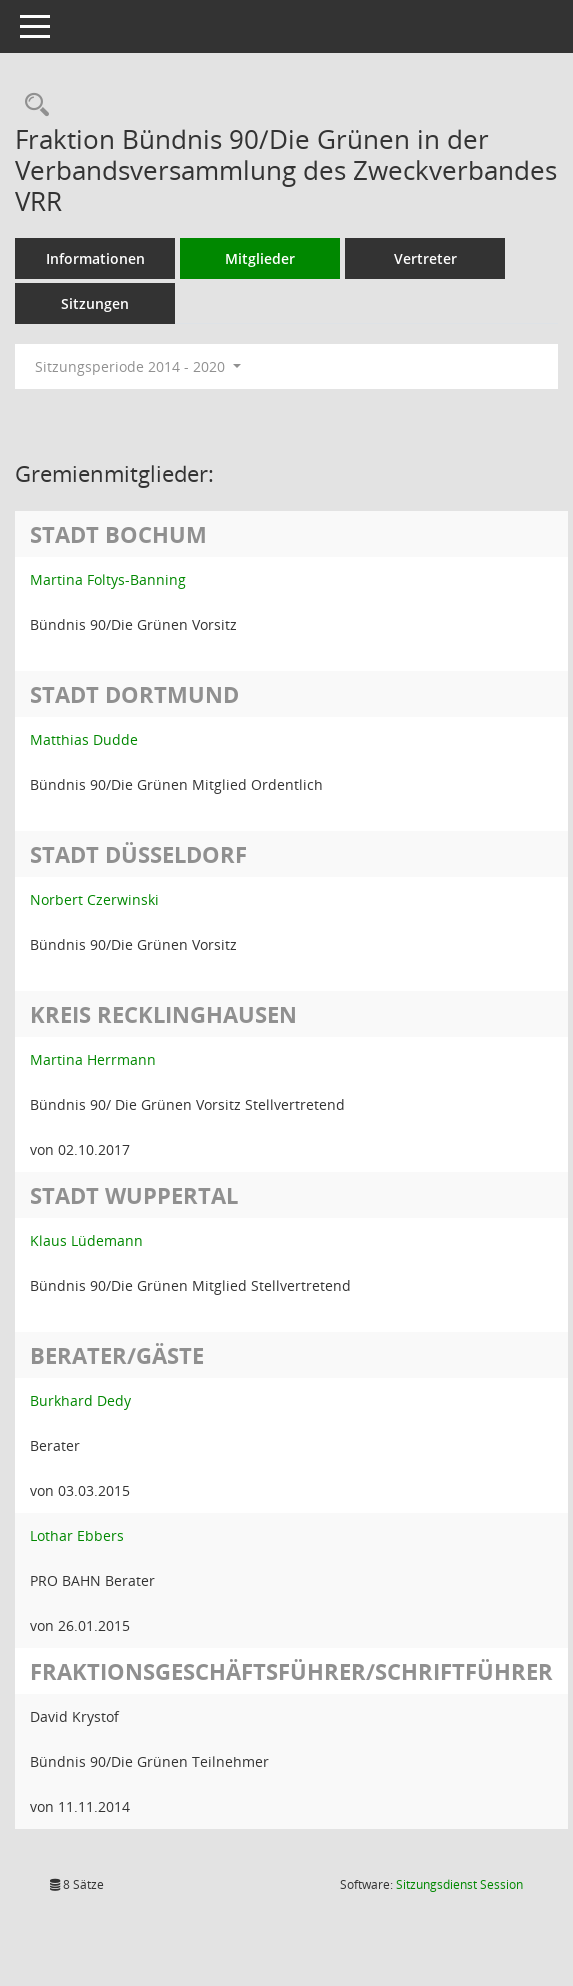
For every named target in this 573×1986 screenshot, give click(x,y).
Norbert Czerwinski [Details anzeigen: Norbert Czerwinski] (94, 899)
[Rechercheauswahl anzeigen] (32, 105)
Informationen (95, 258)
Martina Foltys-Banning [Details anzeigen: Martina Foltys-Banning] (108, 579)
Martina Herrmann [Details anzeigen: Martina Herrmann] (93, 1059)
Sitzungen (95, 303)
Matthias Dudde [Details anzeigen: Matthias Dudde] (84, 739)
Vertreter (425, 258)
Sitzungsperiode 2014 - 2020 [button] (138, 366)
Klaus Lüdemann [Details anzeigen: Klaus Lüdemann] (86, 1240)
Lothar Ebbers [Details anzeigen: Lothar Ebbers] (77, 1535)
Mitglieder (260, 258)
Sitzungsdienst (459, 1884)
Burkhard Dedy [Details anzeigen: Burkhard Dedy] (80, 1400)
